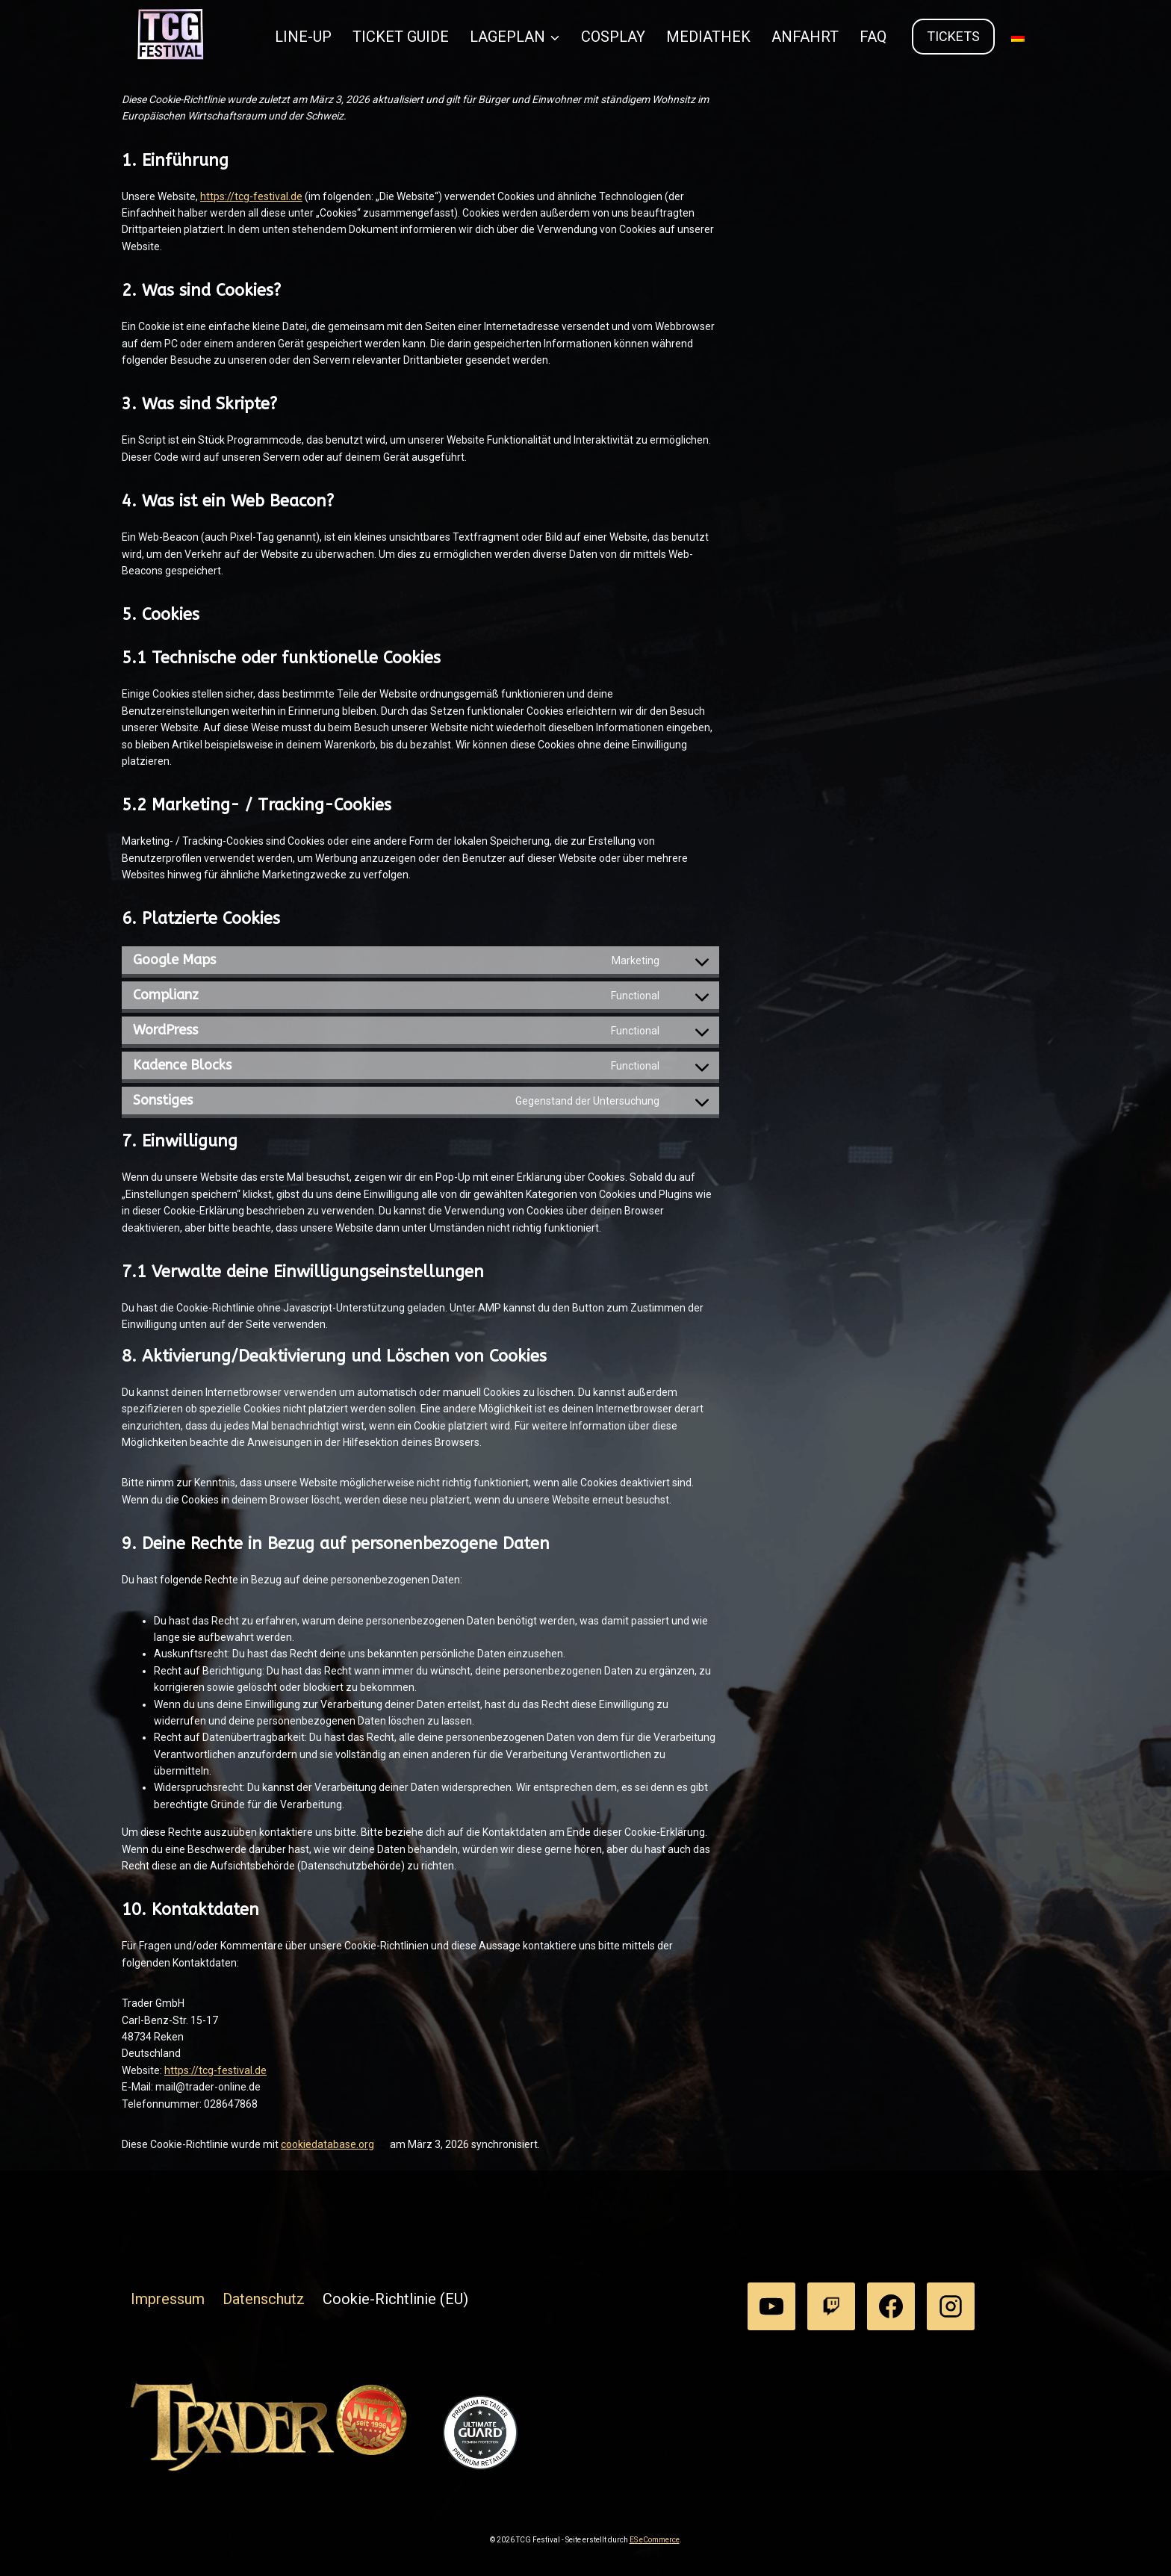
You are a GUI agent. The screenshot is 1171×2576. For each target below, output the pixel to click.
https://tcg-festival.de (251, 196)
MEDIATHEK (708, 37)
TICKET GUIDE (400, 37)
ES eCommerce (655, 2540)
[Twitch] (831, 2306)
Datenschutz (264, 2299)
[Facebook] (891, 2306)
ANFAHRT (805, 37)
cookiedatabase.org (327, 2144)
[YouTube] (771, 2306)
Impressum (168, 2299)
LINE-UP (303, 37)
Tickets (953, 36)
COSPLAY (613, 37)
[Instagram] (951, 2306)
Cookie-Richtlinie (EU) (395, 2299)
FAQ (873, 37)
